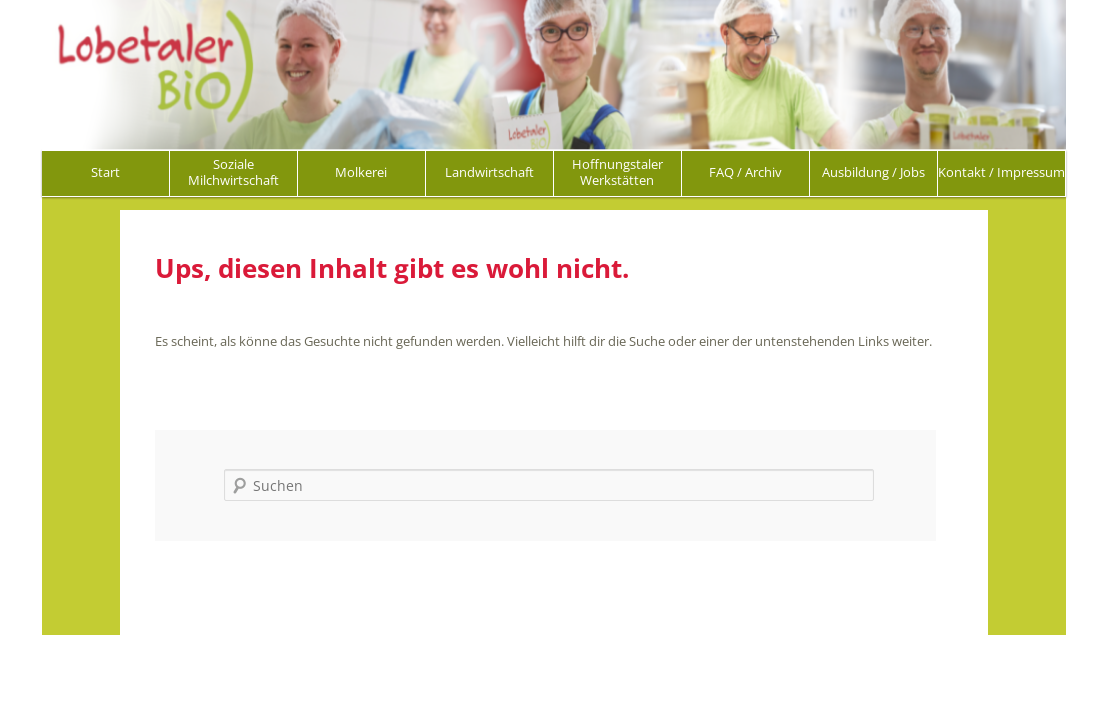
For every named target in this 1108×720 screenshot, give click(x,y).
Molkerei (361, 172)
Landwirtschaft (489, 172)
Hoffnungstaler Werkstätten (617, 172)
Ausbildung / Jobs (873, 172)
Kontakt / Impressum (1001, 172)
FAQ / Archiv (745, 172)
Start (105, 172)
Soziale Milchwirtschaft (233, 172)
